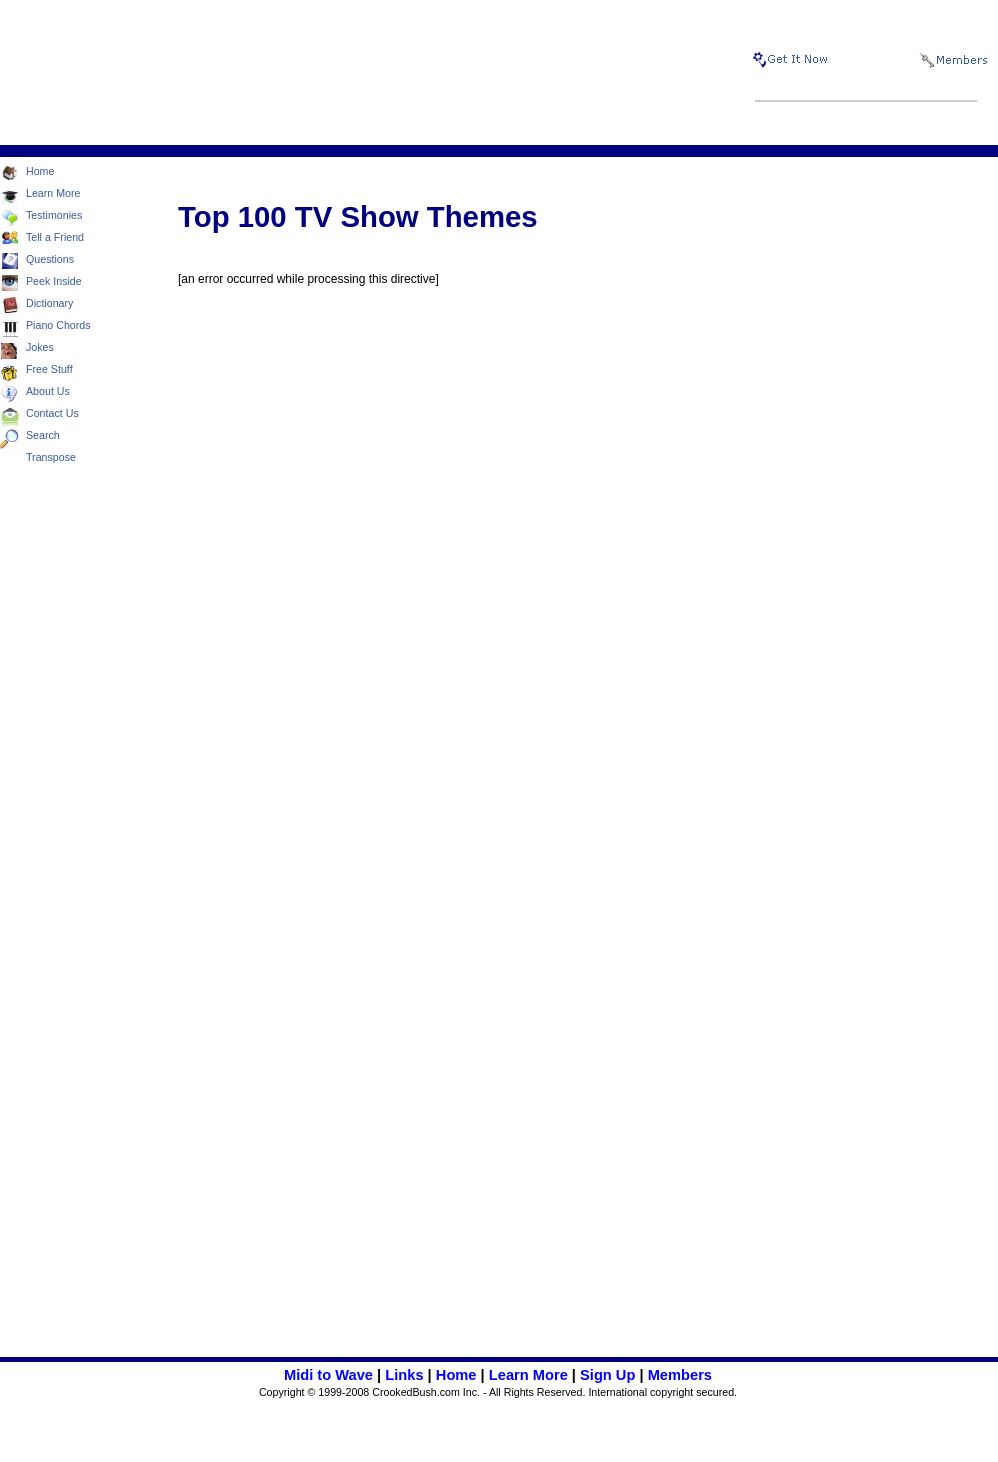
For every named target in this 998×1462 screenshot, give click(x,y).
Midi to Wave (328, 1375)
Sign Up (607, 1375)
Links (404, 1375)
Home (456, 1375)
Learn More (528, 1375)
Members (680, 1375)
